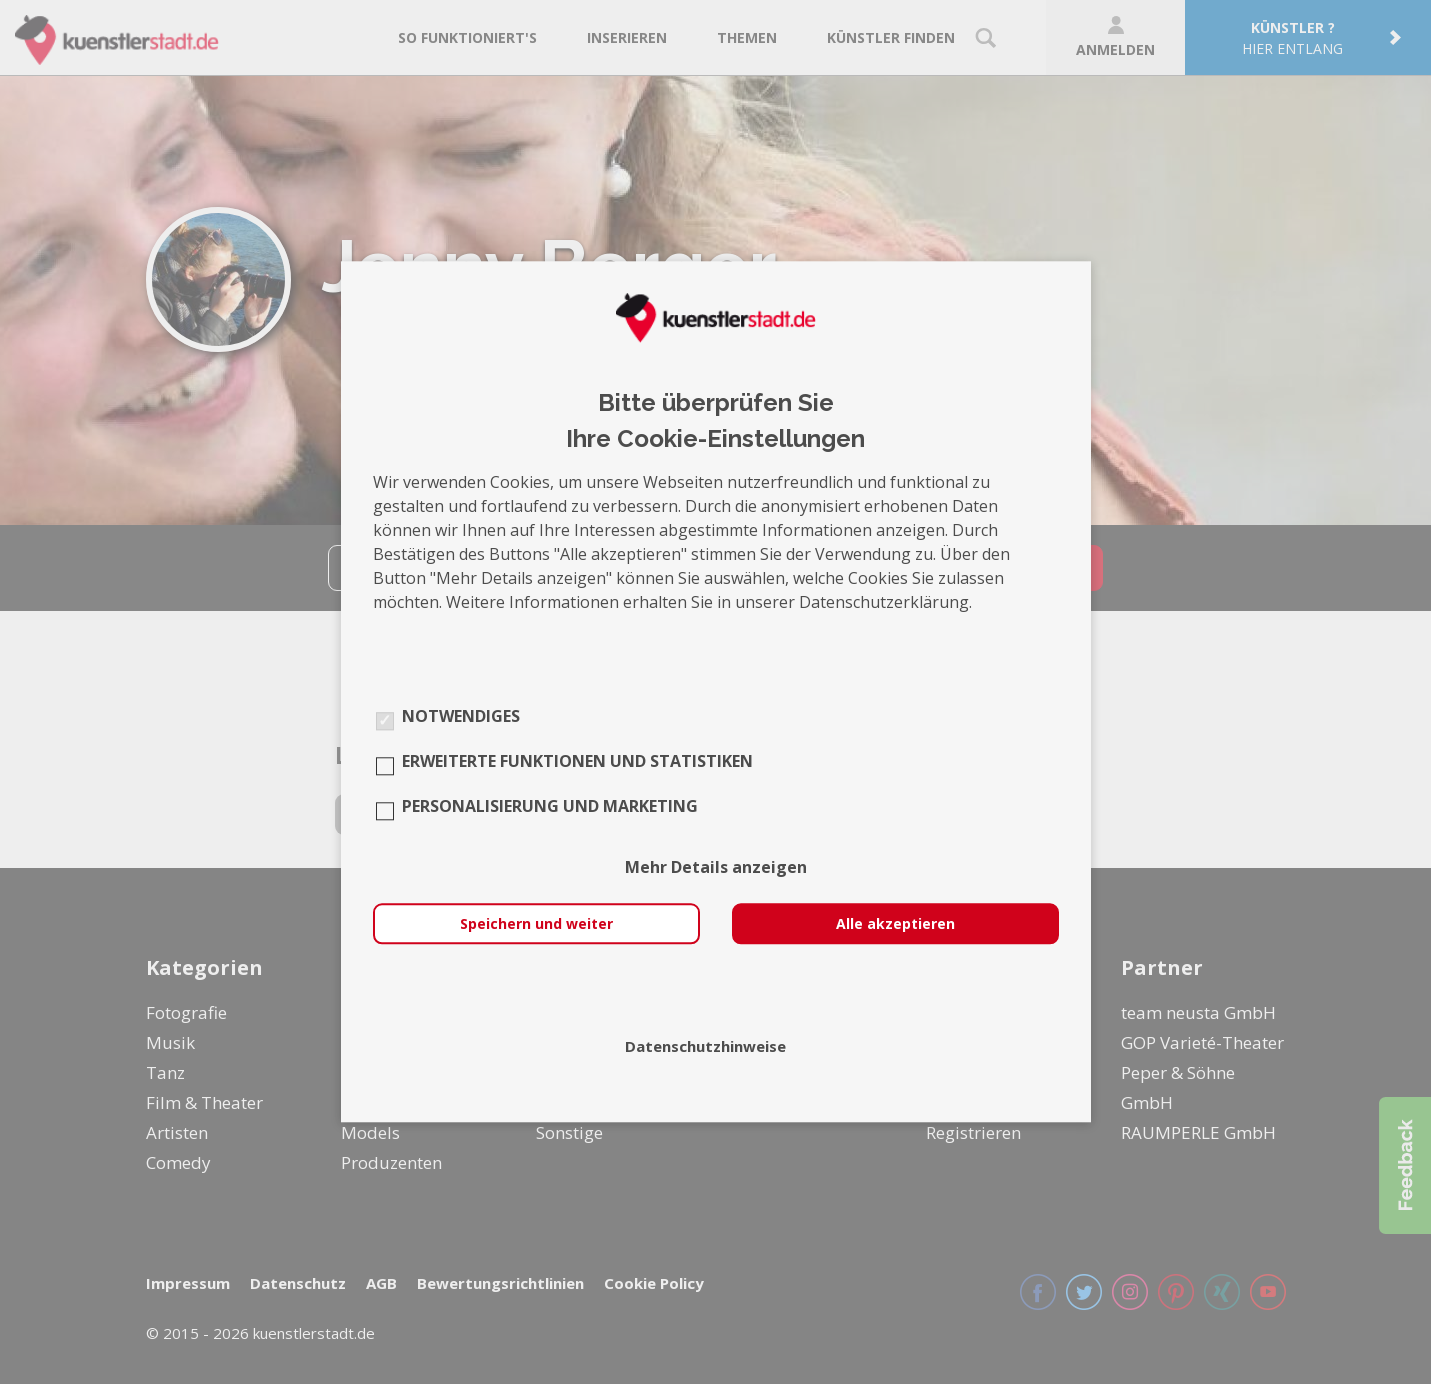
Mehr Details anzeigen (716, 868)
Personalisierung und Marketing (550, 807)
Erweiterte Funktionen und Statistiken (577, 762)
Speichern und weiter (536, 924)
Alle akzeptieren (895, 924)
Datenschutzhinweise (705, 1047)
